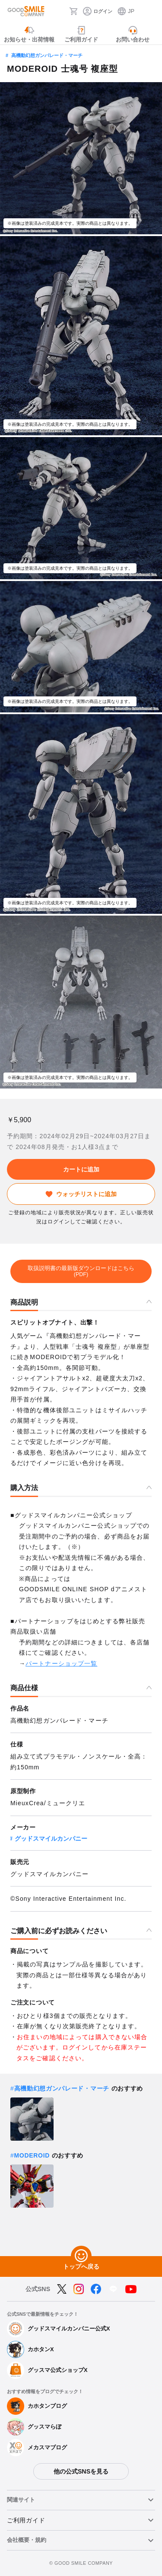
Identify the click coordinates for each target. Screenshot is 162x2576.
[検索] (60, 11)
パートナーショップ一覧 (61, 1663)
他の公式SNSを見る (81, 2471)
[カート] (73, 11)
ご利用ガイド (26, 2520)
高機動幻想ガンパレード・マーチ (47, 55)
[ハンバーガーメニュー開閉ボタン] (150, 11)
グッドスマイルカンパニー (51, 1838)
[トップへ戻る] (81, 2256)
